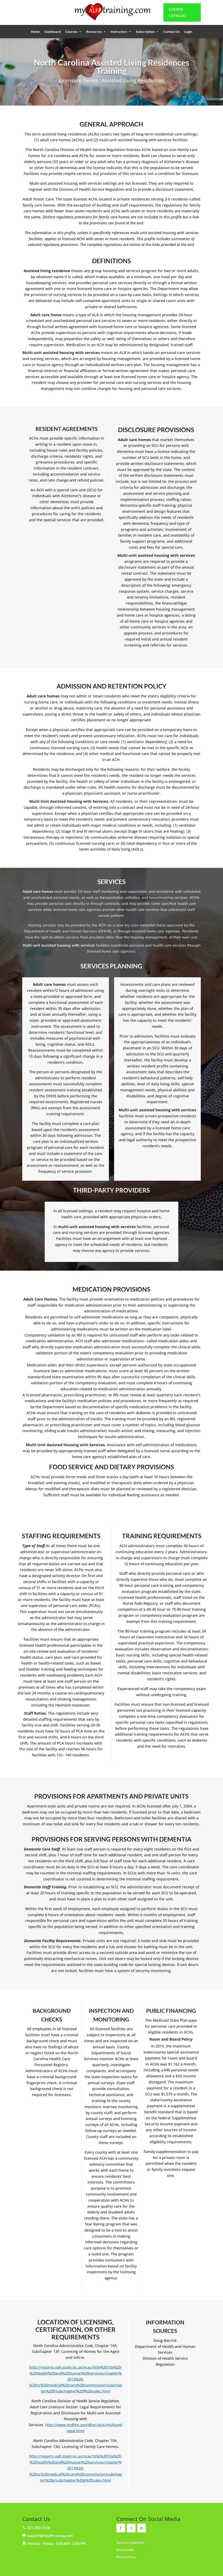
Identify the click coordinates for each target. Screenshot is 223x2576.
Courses (71, 31)
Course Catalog (177, 12)
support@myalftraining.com (50, 2535)
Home (35, 31)
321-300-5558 (38, 2527)
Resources (94, 31)
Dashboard (52, 31)
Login (188, 31)
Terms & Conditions (130, 2542)
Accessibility (125, 2549)
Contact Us (171, 31)
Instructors (119, 31)
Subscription (145, 31)
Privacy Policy (126, 2557)
